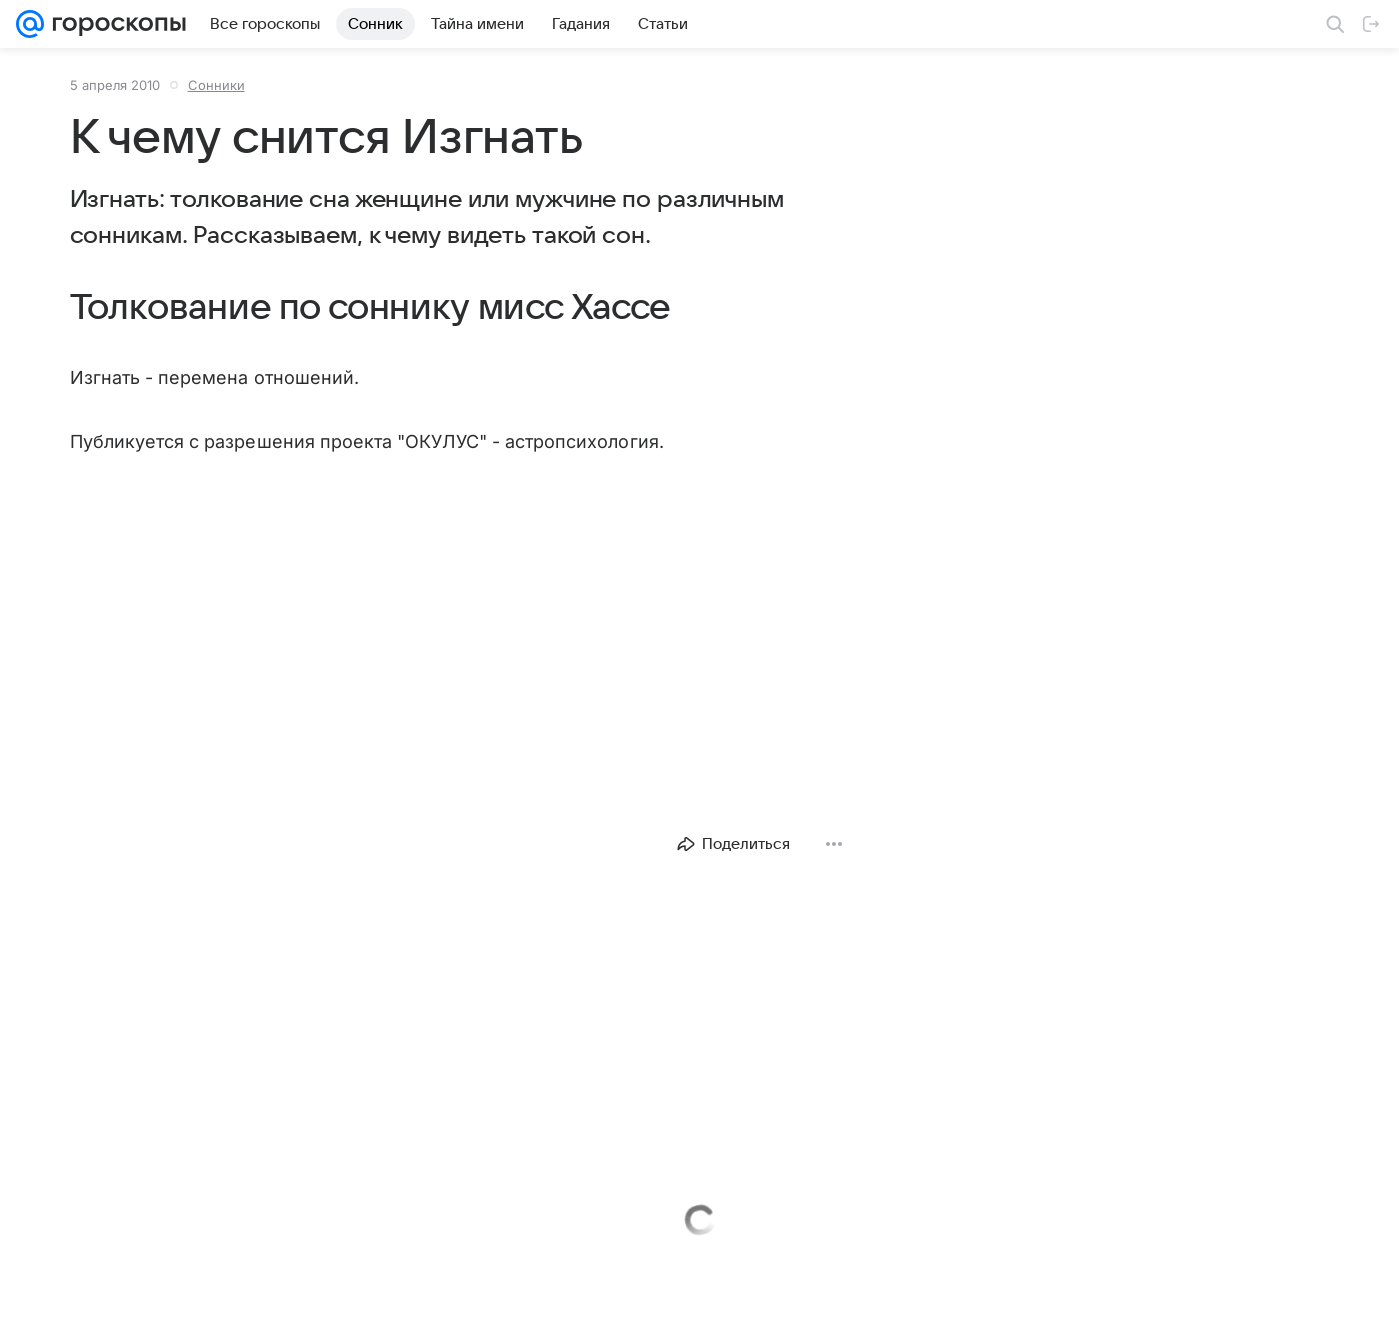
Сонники (216, 85)
